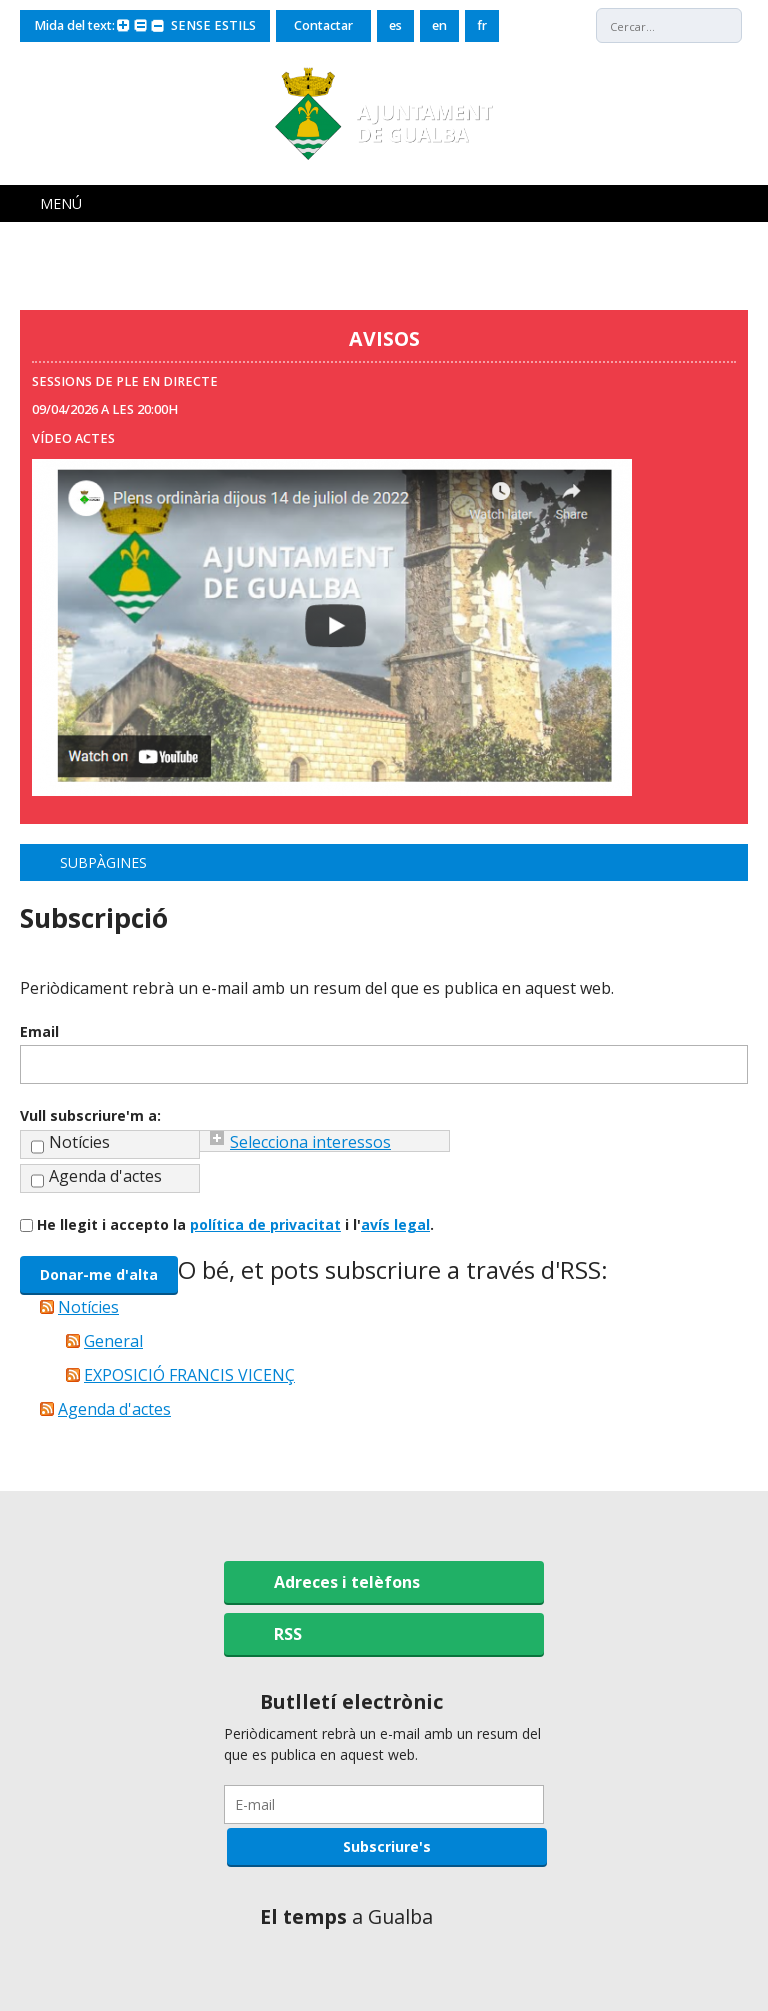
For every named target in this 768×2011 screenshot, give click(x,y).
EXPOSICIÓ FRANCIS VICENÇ (189, 1375)
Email (39, 1031)
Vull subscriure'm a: (90, 1115)
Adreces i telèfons (347, 1582)
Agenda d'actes (105, 1176)
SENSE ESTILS (213, 25)
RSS (288, 1634)
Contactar (323, 25)
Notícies (79, 1142)
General (113, 1341)
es (395, 25)
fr (482, 25)
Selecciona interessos (310, 1142)
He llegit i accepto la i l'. (235, 1224)
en (439, 25)
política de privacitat (265, 1224)
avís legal (395, 1224)
